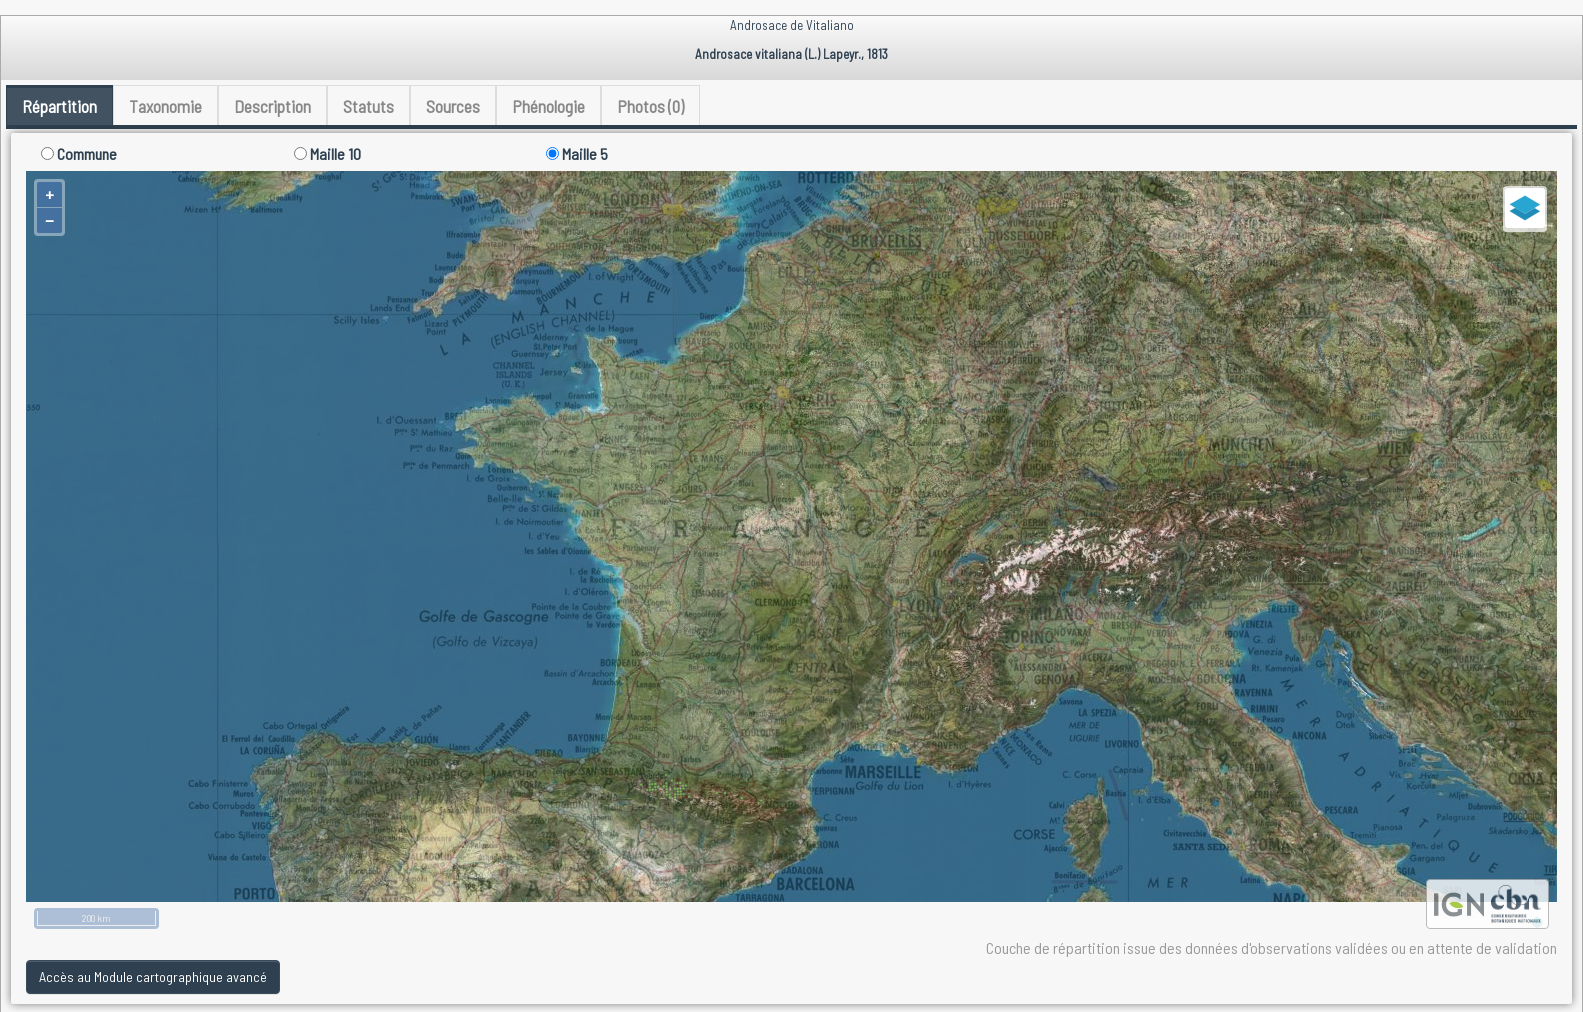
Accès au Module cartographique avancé (153, 976)
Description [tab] (272, 106)
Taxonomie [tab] (165, 106)
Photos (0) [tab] (650, 106)
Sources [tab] (453, 106)
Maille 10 (327, 153)
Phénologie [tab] (548, 106)
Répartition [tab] (59, 106)
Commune (79, 153)
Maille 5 (577, 153)
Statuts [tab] (368, 106)
